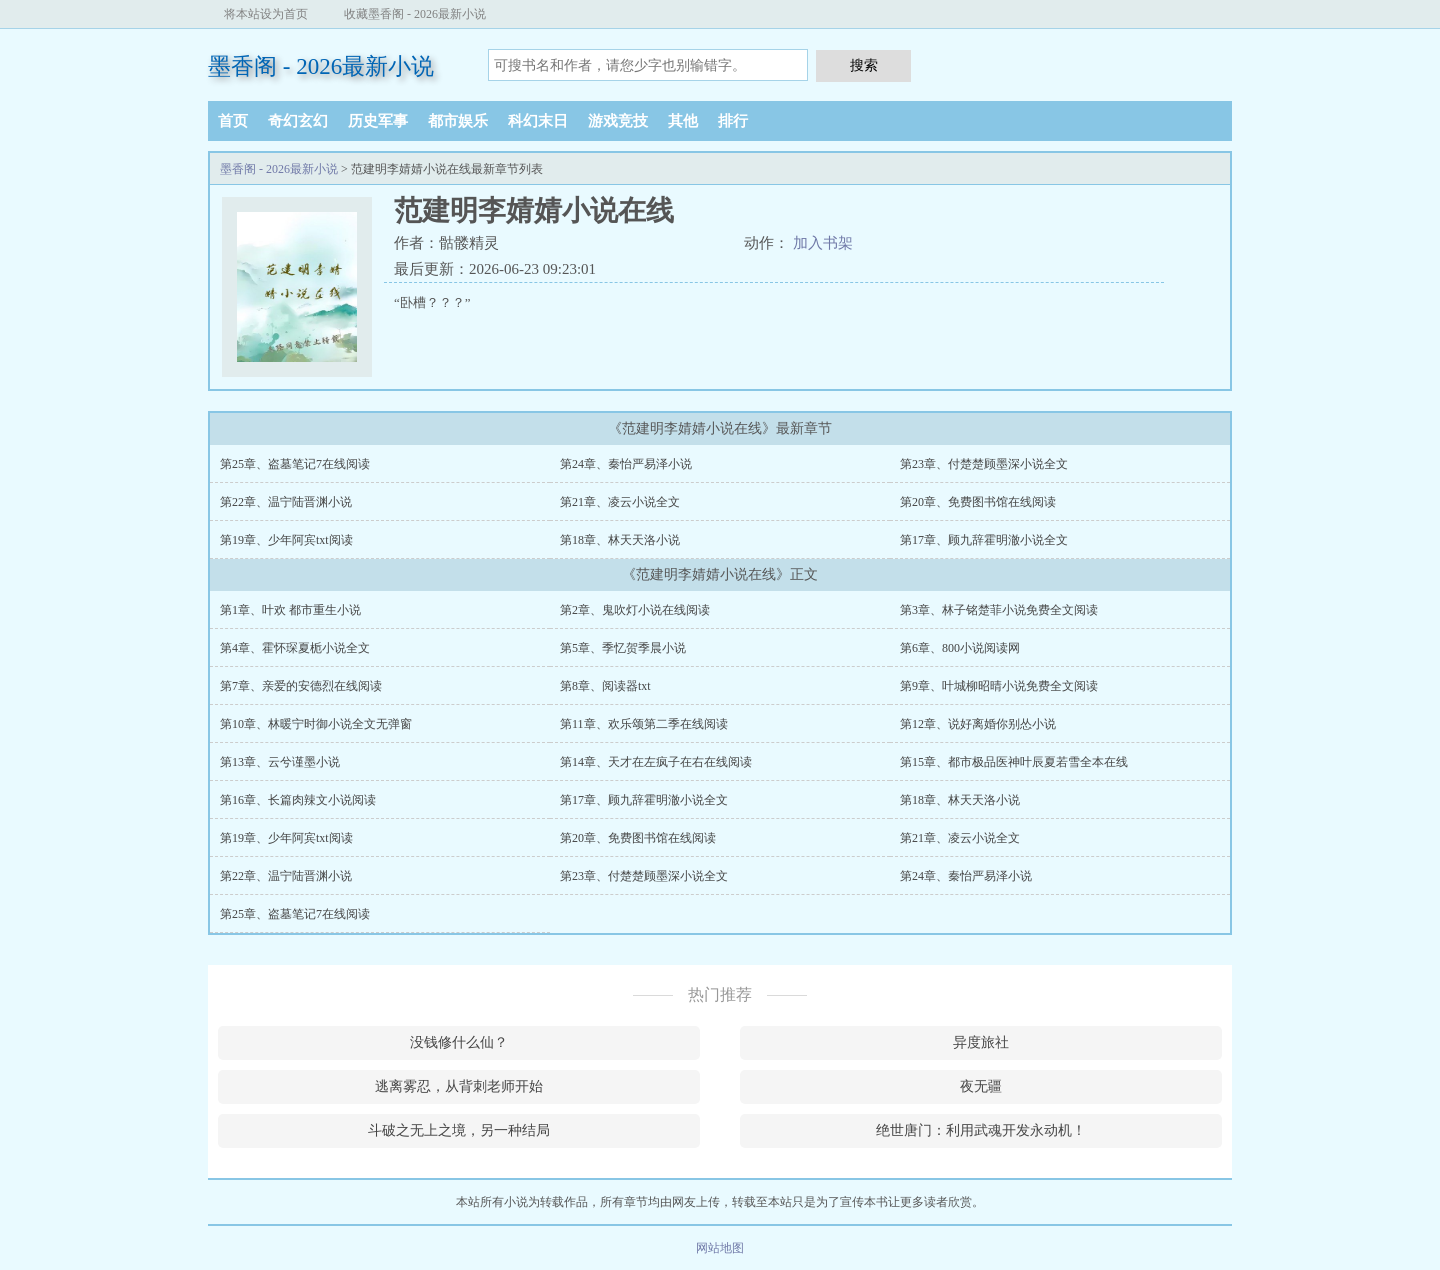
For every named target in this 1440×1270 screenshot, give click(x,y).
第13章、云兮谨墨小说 (280, 762)
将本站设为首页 (266, 14)
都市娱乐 (458, 121)
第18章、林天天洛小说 (620, 540)
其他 (683, 121)
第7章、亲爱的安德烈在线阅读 (301, 686)
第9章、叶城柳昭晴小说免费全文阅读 (999, 686)
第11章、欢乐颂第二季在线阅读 (644, 724)
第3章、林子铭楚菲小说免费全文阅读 (999, 610)
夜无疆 (981, 1086)
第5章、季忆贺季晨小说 (623, 648)
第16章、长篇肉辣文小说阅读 (298, 800)
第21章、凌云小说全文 (620, 502)
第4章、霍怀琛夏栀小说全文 (295, 648)
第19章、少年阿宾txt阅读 (286, 540)
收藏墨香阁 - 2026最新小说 (415, 14)
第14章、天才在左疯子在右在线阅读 (656, 762)
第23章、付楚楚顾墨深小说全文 (984, 464)
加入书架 (823, 243)
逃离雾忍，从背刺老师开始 (459, 1086)
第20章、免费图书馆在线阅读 (978, 502)
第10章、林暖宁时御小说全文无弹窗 (316, 724)
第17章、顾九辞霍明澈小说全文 (984, 540)
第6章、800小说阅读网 (960, 648)
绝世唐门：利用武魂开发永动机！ (981, 1130)
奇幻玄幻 (298, 121)
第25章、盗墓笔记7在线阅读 (295, 464)
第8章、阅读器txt (605, 686)
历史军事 (378, 121)
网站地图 (720, 1248)
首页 (233, 121)
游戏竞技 (618, 121)
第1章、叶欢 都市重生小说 (290, 610)
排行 (733, 121)
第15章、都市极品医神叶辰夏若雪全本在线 (1014, 762)
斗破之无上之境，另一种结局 (459, 1130)
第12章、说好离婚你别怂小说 (978, 724)
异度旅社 (981, 1042)
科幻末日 (538, 121)
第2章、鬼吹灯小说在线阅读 (635, 610)
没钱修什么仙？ (459, 1042)
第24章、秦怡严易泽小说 (626, 464)
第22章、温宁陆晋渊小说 (286, 502)
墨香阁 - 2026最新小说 (321, 66)
